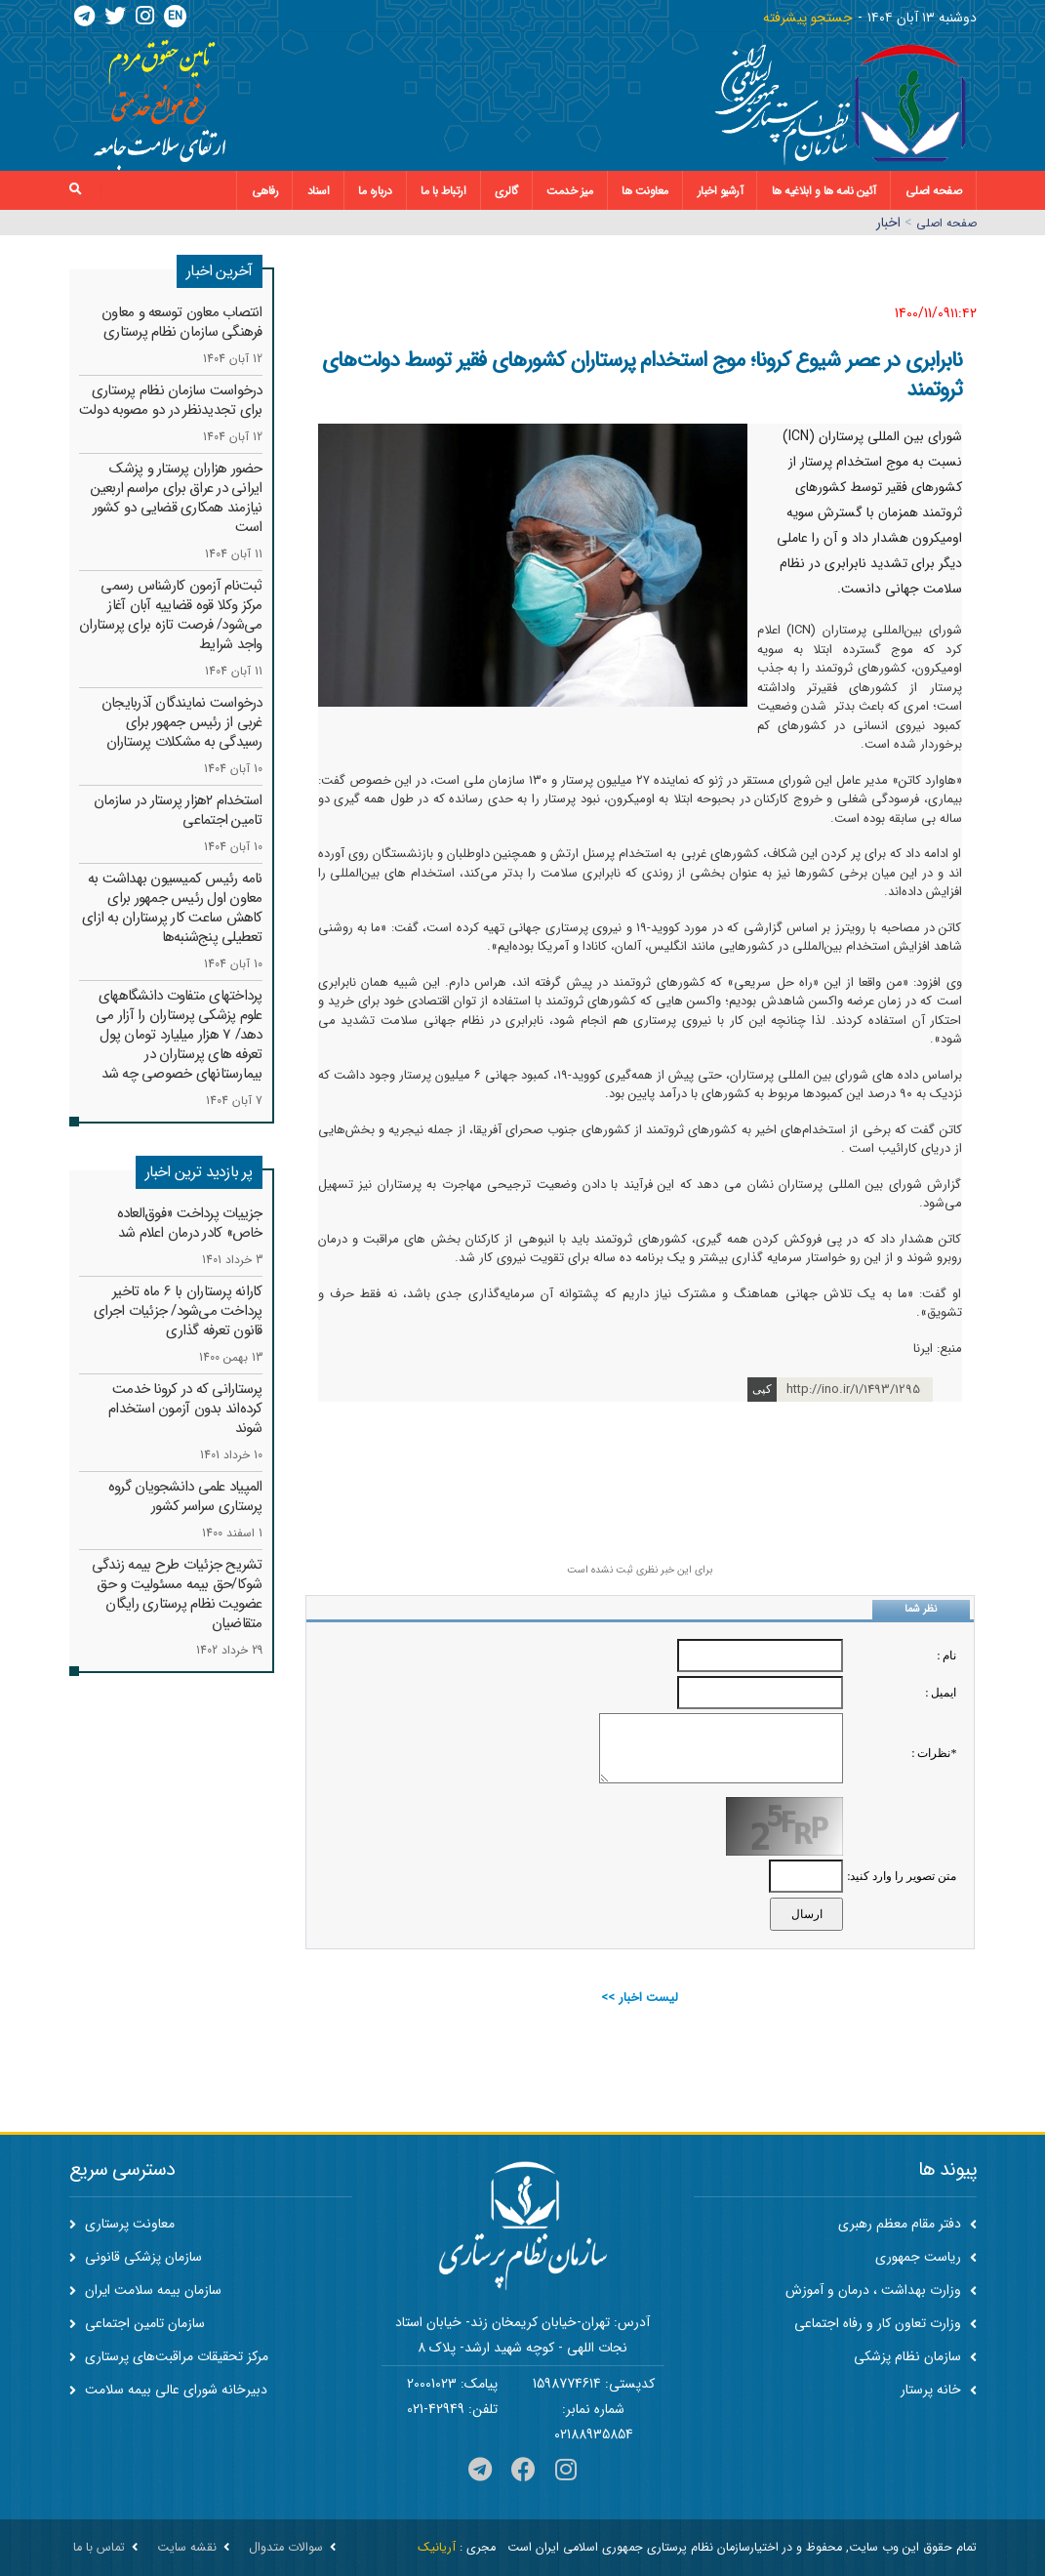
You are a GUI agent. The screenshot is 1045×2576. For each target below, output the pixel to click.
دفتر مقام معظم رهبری (907, 2223)
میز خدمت (569, 191)
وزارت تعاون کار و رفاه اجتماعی (885, 2323)
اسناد (318, 191)
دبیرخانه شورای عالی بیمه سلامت (168, 2389)
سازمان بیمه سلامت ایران (145, 2290)
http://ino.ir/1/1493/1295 (853, 1389)
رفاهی (265, 191)
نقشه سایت (187, 2547)
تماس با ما (99, 2547)
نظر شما (920, 1609)
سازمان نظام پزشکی (915, 2356)
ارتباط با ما (443, 191)
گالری (506, 191)
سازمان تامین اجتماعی (137, 2323)
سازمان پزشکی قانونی (135, 2257)
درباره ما (375, 191)
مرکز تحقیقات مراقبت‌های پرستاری (168, 2356)
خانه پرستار (939, 2389)
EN (175, 16)
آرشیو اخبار (721, 191)
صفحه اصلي (946, 223)
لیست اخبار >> (639, 1997)
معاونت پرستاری (122, 2223)
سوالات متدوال (286, 2547)
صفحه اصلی (933, 191)
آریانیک (437, 2547)
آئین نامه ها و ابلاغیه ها (824, 191)
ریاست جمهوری (926, 2257)
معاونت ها (645, 191)
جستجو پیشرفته (808, 17)
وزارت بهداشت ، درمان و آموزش (881, 2290)
